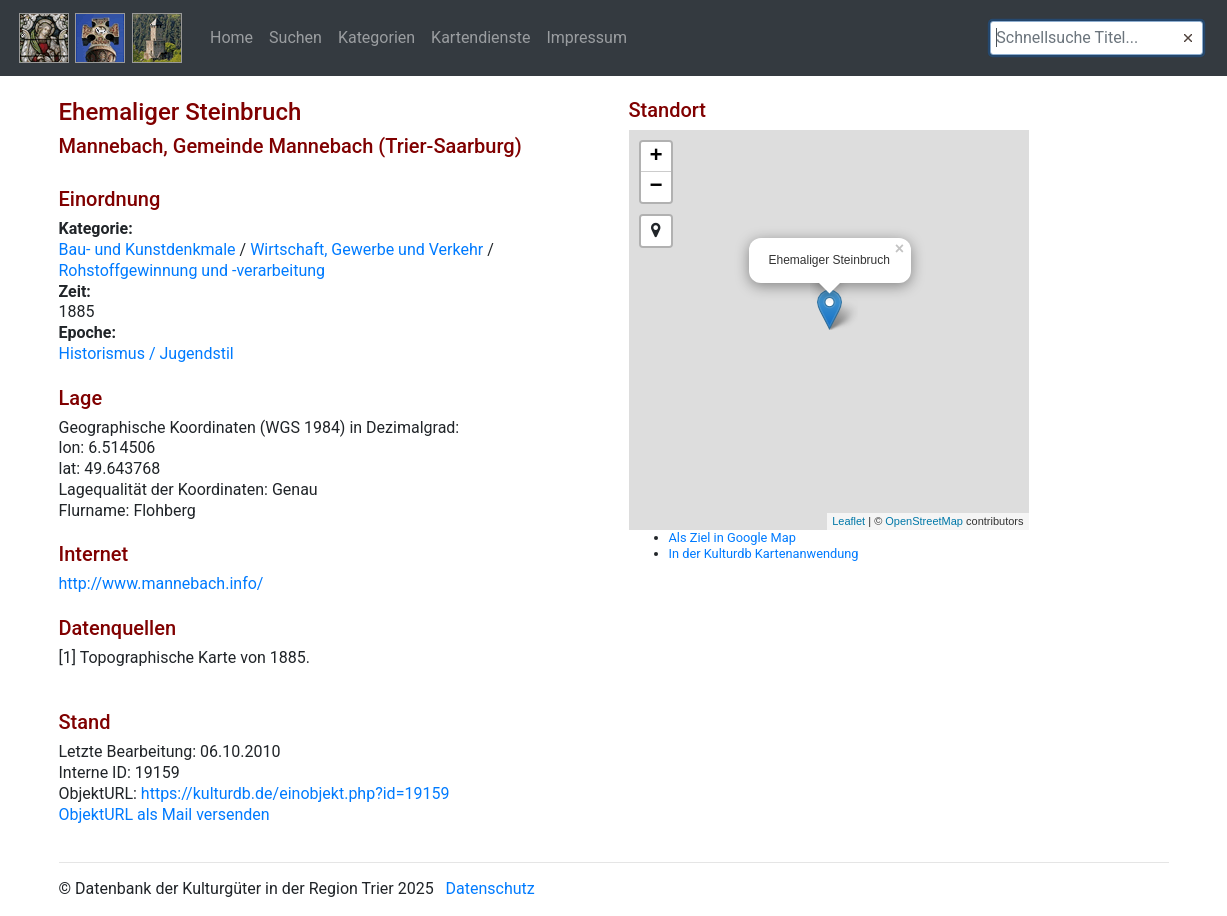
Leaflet (848, 521)
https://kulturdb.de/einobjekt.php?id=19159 (295, 793)
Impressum (586, 37)
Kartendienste (480, 37)
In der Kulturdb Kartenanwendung (764, 553)
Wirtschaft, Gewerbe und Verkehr (366, 249)
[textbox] (1096, 38)
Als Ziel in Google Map (732, 537)
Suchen (295, 37)
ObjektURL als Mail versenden (164, 814)
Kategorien (376, 37)
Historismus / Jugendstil (146, 353)
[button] (1188, 38)
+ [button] (655, 157)
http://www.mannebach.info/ (161, 583)
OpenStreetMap (924, 521)
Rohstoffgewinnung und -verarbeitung (192, 270)
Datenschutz (490, 888)
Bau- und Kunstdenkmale (147, 249)
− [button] (655, 187)
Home (231, 37)
